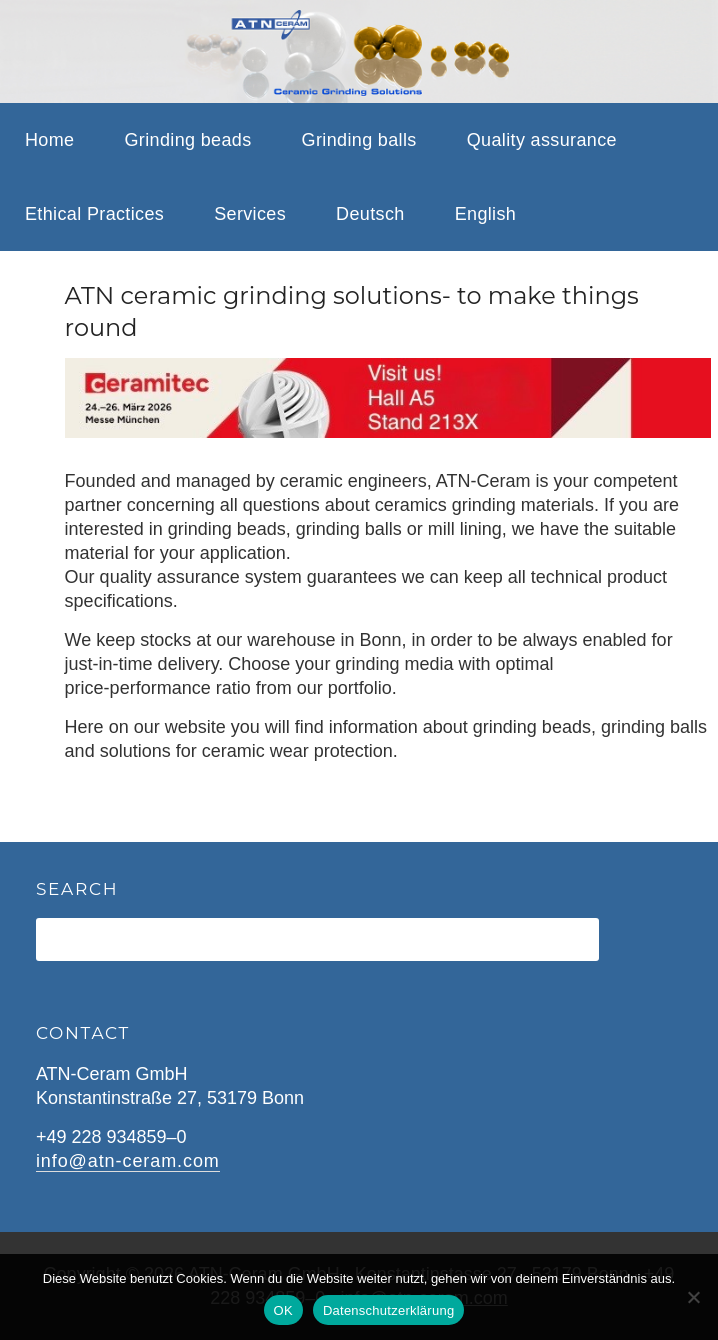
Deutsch (370, 214)
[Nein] (693, 1297)
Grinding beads (187, 140)
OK (283, 1310)
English (486, 214)
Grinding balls (359, 140)
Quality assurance (542, 140)
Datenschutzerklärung (388, 1310)
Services (250, 214)
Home (49, 140)
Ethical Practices (94, 214)
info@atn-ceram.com (128, 1161)
